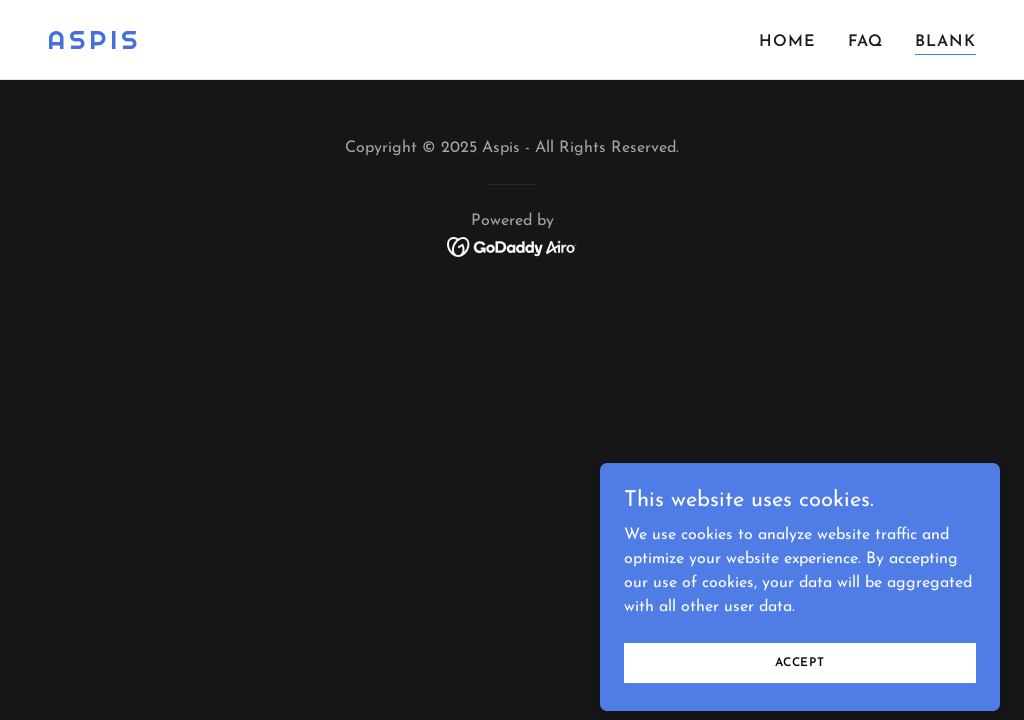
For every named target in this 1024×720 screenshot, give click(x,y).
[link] (94, 45)
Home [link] (787, 42)
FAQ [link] (865, 42)
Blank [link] (945, 42)
